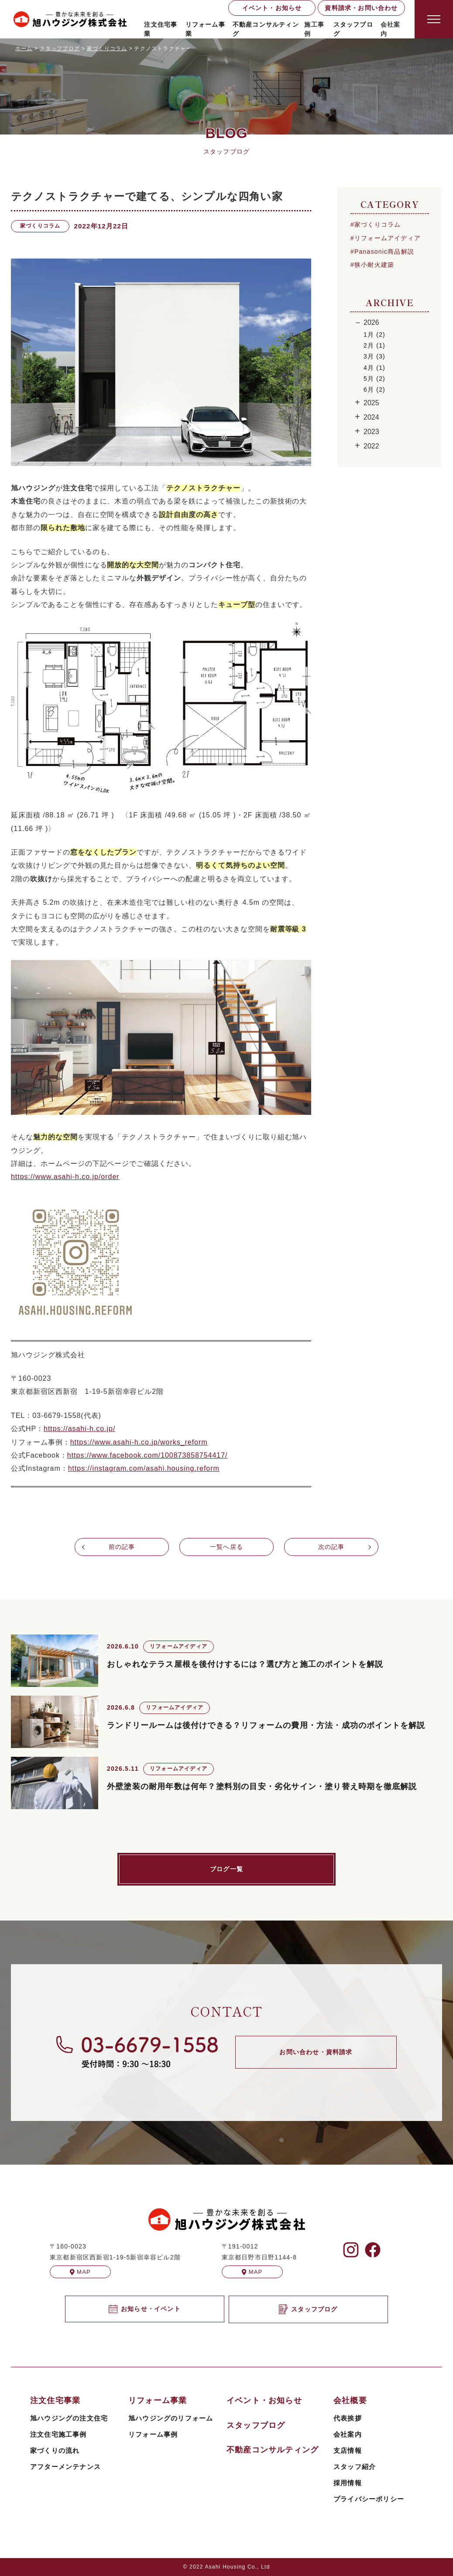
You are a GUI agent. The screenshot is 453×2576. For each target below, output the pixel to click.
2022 (371, 446)
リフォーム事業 (205, 29)
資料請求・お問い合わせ (361, 7)
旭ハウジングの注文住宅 (69, 2418)
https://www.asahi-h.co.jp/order (65, 1176)
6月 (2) (374, 389)
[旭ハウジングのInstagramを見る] (351, 2250)
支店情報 (347, 2450)
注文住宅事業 (160, 29)
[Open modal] (434, 19)
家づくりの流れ (54, 2450)
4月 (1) (374, 367)
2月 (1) (374, 345)
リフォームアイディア (387, 237)
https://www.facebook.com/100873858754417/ (147, 1455)
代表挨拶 (347, 2418)
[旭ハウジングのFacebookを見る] (372, 2250)
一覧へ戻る (226, 1546)
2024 (371, 417)
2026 (371, 322)
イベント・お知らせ (272, 7)
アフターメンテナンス (65, 2466)
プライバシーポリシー (368, 2499)
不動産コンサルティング (266, 29)
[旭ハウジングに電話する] (137, 2052)
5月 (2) (374, 378)
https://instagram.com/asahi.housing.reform (144, 1468)
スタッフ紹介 (354, 2466)
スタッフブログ (353, 29)
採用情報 (347, 2482)
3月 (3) (374, 356)
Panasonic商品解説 (384, 251)
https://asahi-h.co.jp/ (79, 1428)
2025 (371, 403)
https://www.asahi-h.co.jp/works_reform (139, 1442)
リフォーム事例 (153, 2434)
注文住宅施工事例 (58, 2434)
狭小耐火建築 (374, 264)
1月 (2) (374, 334)
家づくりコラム (377, 224)
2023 (371, 431)
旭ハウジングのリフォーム (170, 2418)
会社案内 (347, 2434)
